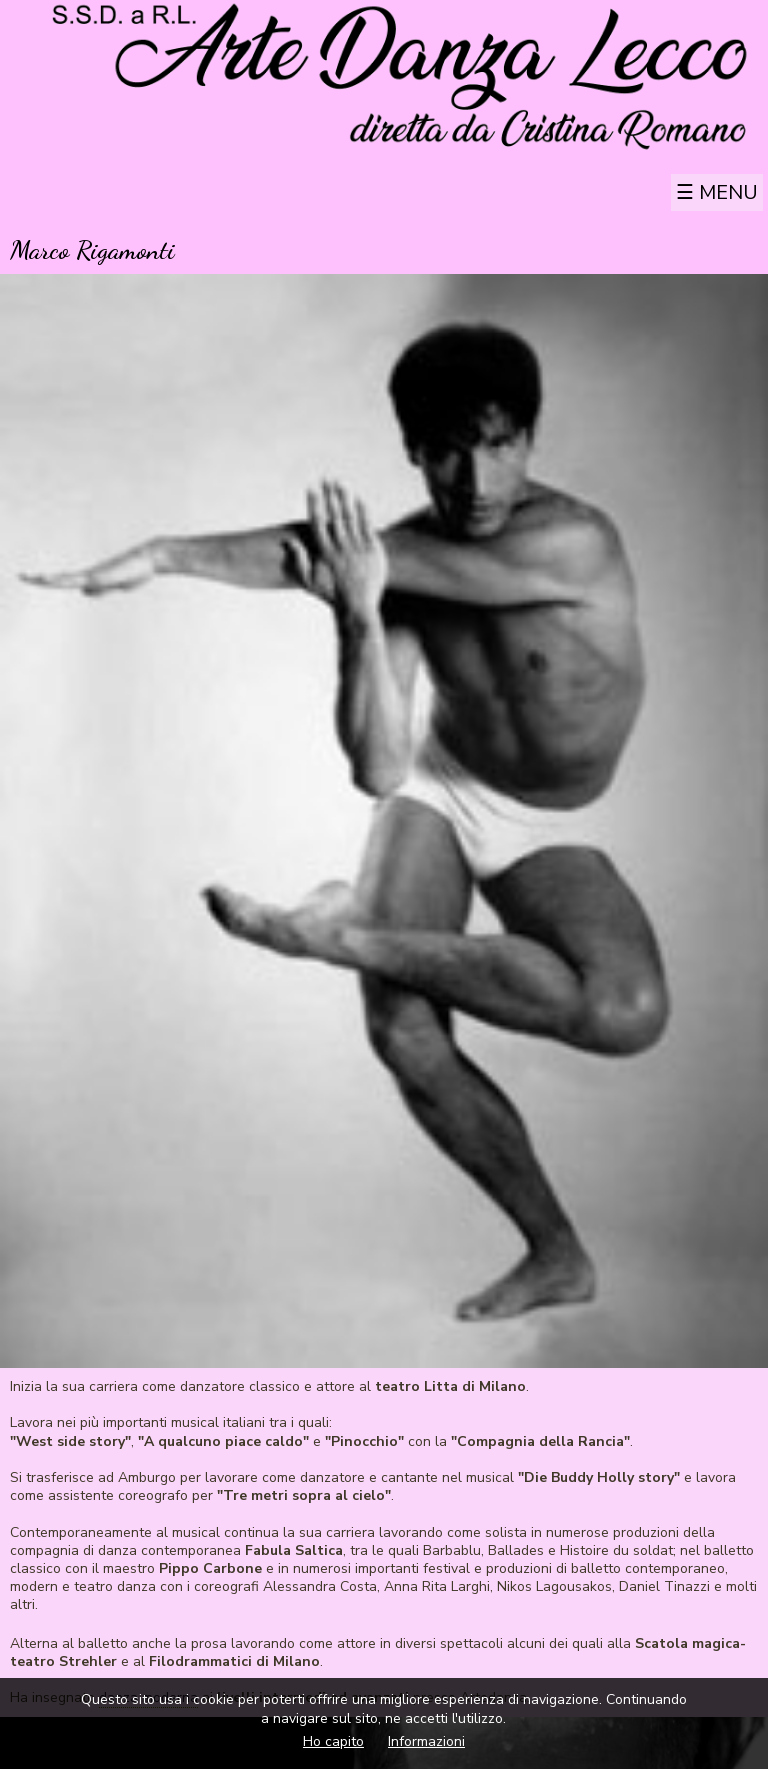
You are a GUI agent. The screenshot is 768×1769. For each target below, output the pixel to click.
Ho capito (333, 1741)
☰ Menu (717, 192)
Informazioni (426, 1741)
